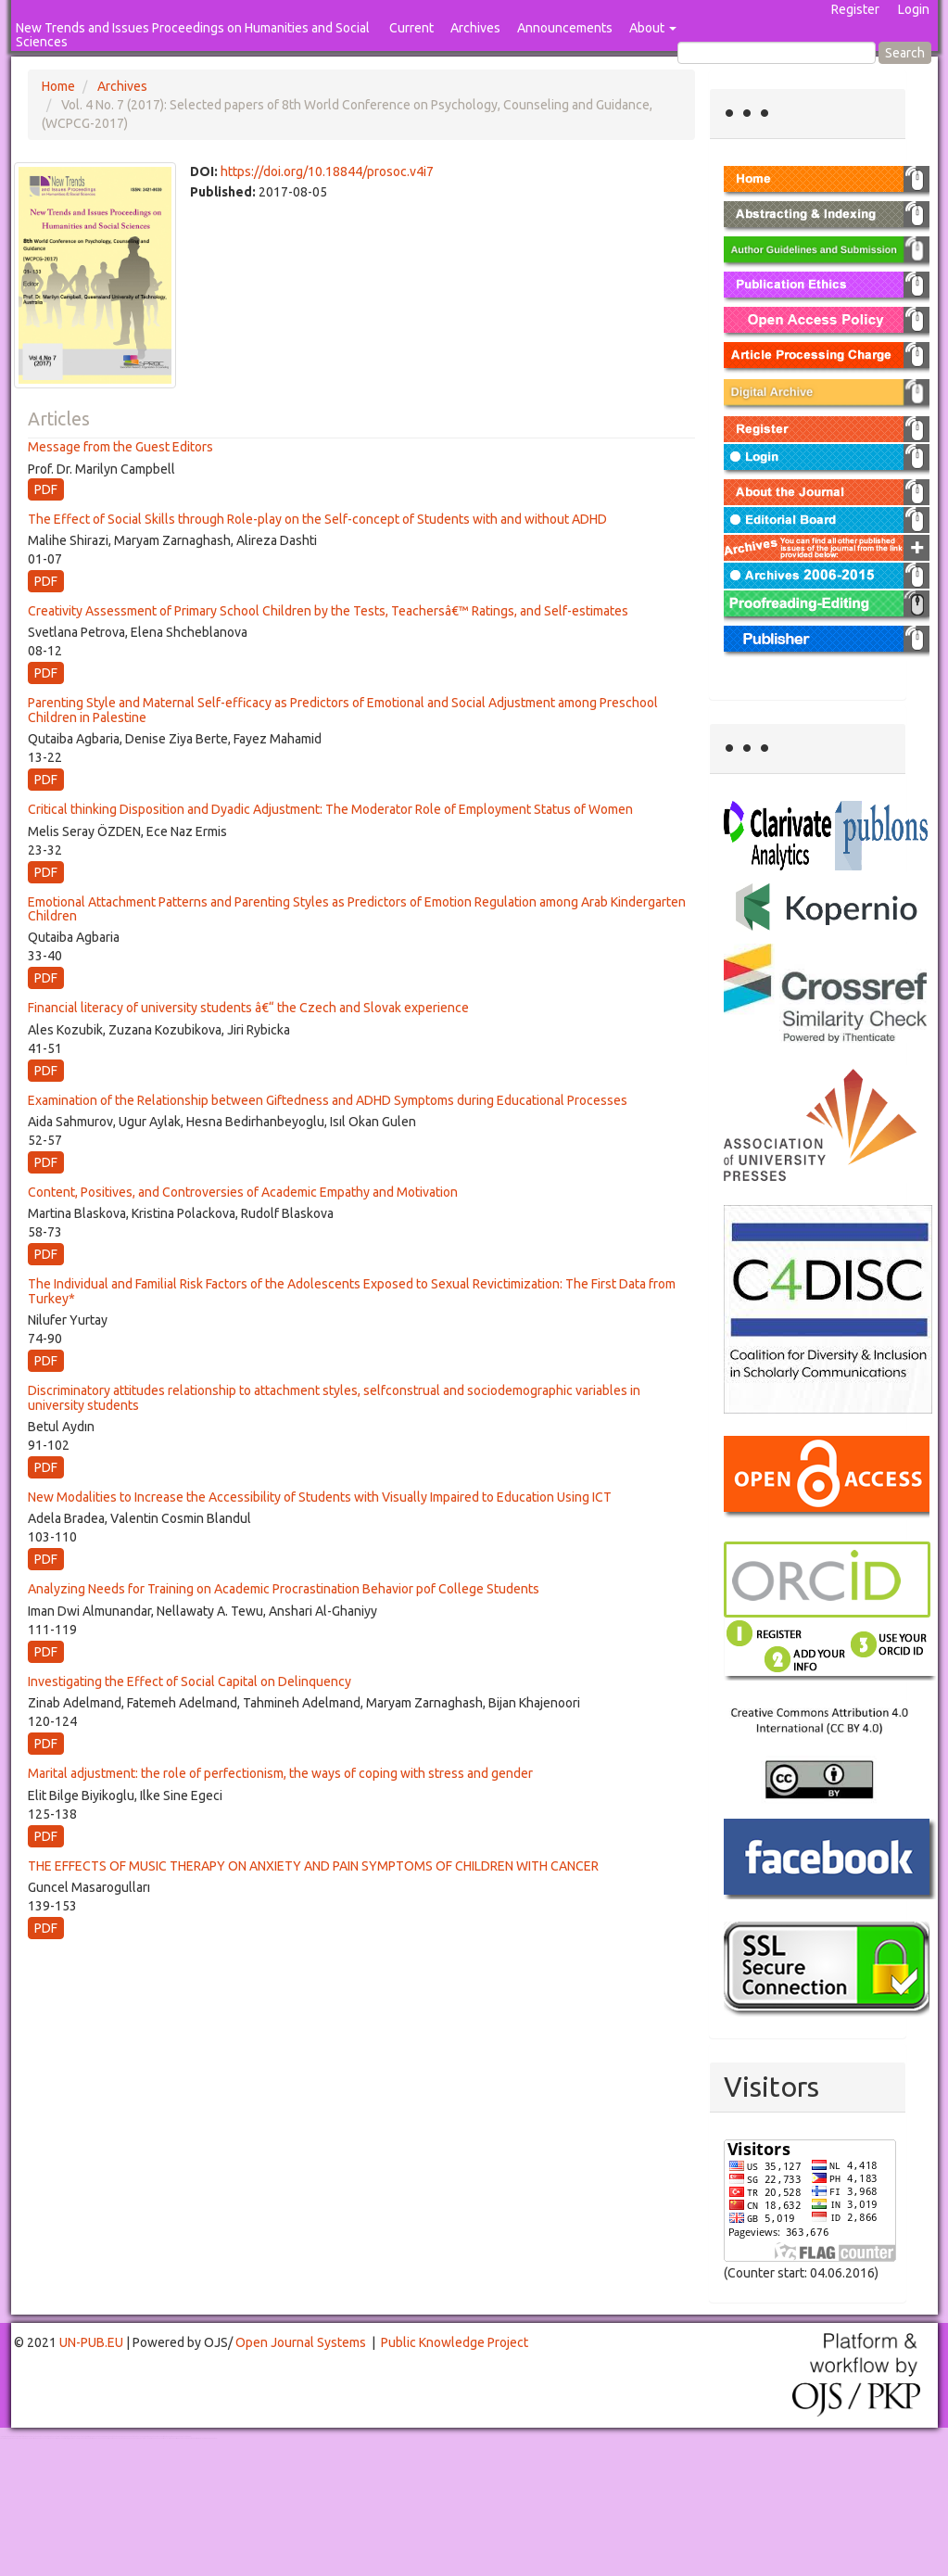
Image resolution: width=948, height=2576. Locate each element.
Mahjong (75, 2438)
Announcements (565, 27)
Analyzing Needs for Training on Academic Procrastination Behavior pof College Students (283, 1588)
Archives (475, 27)
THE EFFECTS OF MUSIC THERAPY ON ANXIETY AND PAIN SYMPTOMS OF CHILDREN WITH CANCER (313, 1866)
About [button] (652, 27)
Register (855, 9)
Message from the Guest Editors (120, 446)
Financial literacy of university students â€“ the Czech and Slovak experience (248, 1007)
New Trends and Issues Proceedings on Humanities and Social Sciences (193, 34)
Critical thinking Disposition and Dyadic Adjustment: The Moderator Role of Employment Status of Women (330, 809)
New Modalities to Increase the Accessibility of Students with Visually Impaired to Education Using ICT (320, 1497)
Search (905, 52)
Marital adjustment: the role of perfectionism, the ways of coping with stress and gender (280, 1773)
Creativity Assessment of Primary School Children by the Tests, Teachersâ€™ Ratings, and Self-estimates (328, 610)
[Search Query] (776, 53)
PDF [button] (45, 489)
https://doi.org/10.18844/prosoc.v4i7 (327, 171)
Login (913, 9)
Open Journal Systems (300, 2342)
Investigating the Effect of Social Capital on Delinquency (189, 1681)
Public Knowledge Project (454, 2342)
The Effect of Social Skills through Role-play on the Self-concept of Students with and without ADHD (317, 519)
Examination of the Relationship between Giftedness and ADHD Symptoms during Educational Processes (327, 1100)
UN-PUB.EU (91, 2342)
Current (411, 27)
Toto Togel (73, 2436)
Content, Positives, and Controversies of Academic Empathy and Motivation (243, 1192)
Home (58, 86)
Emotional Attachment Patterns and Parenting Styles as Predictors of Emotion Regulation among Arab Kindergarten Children (357, 909)
